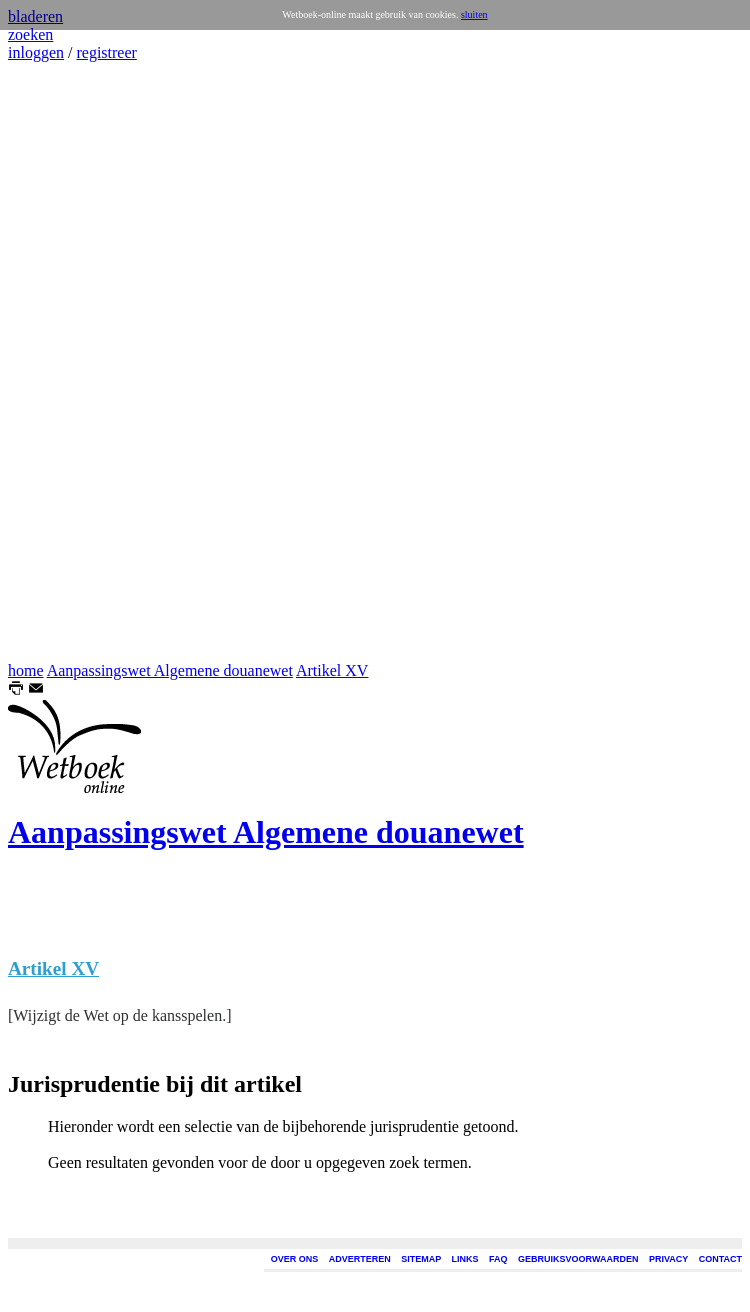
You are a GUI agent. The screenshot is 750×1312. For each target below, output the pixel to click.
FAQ (498, 1259)
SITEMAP (421, 1259)
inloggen (36, 52)
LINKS (465, 1259)
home (26, 670)
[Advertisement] (68, 362)
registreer (106, 52)
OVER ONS (295, 1259)
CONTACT (720, 1259)
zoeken (30, 34)
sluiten (474, 14)
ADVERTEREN (360, 1259)
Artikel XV (332, 670)
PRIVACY (668, 1259)
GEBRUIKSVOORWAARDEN (578, 1259)
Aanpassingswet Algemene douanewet (170, 670)
